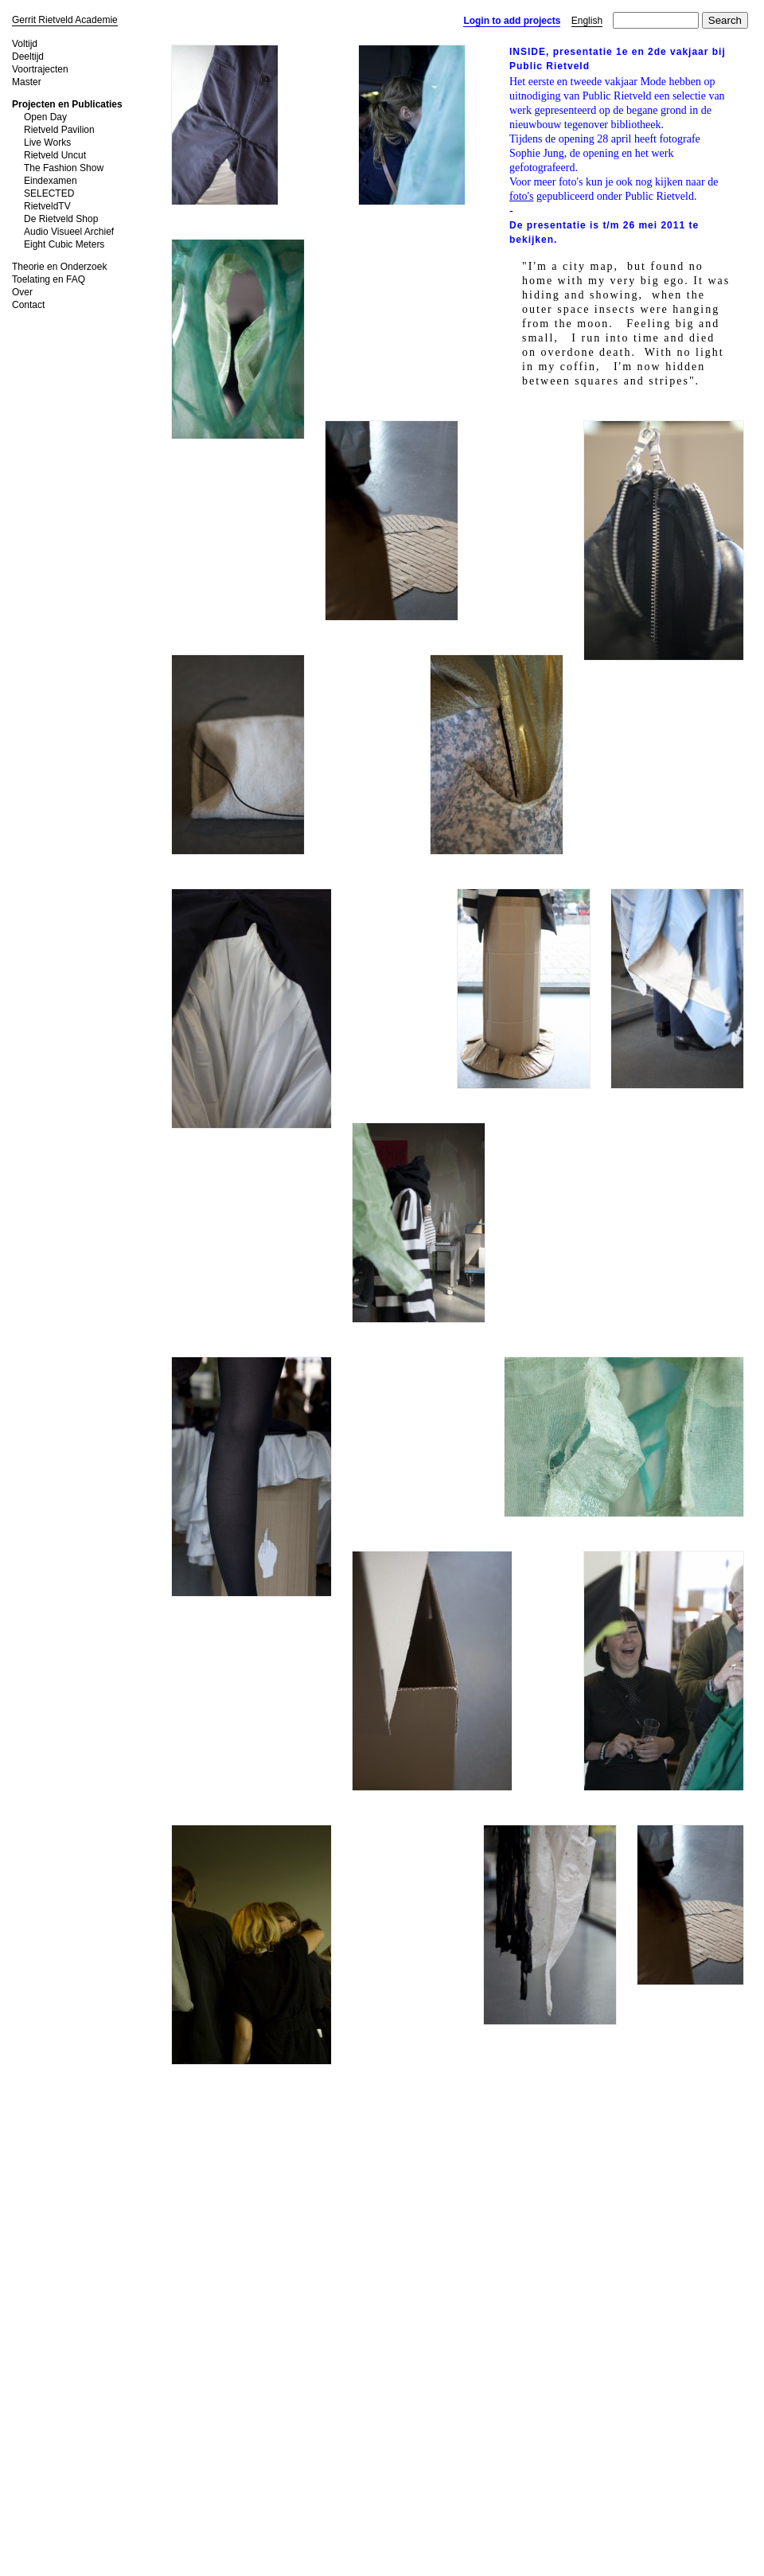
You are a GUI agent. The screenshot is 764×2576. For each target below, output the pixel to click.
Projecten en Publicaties (67, 104)
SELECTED (49, 193)
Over (22, 292)
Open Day (45, 117)
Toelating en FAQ (48, 279)
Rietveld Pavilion (59, 129)
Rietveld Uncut (55, 155)
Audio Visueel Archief (69, 231)
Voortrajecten (40, 69)
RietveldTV (47, 206)
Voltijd (24, 43)
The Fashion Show (63, 168)
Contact (28, 304)
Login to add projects (511, 20)
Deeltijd (28, 56)
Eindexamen (50, 180)
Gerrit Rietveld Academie (65, 19)
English (586, 20)
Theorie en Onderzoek (59, 266)
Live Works (47, 142)
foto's (521, 196)
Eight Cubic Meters (64, 244)
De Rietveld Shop (61, 218)
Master (26, 82)
